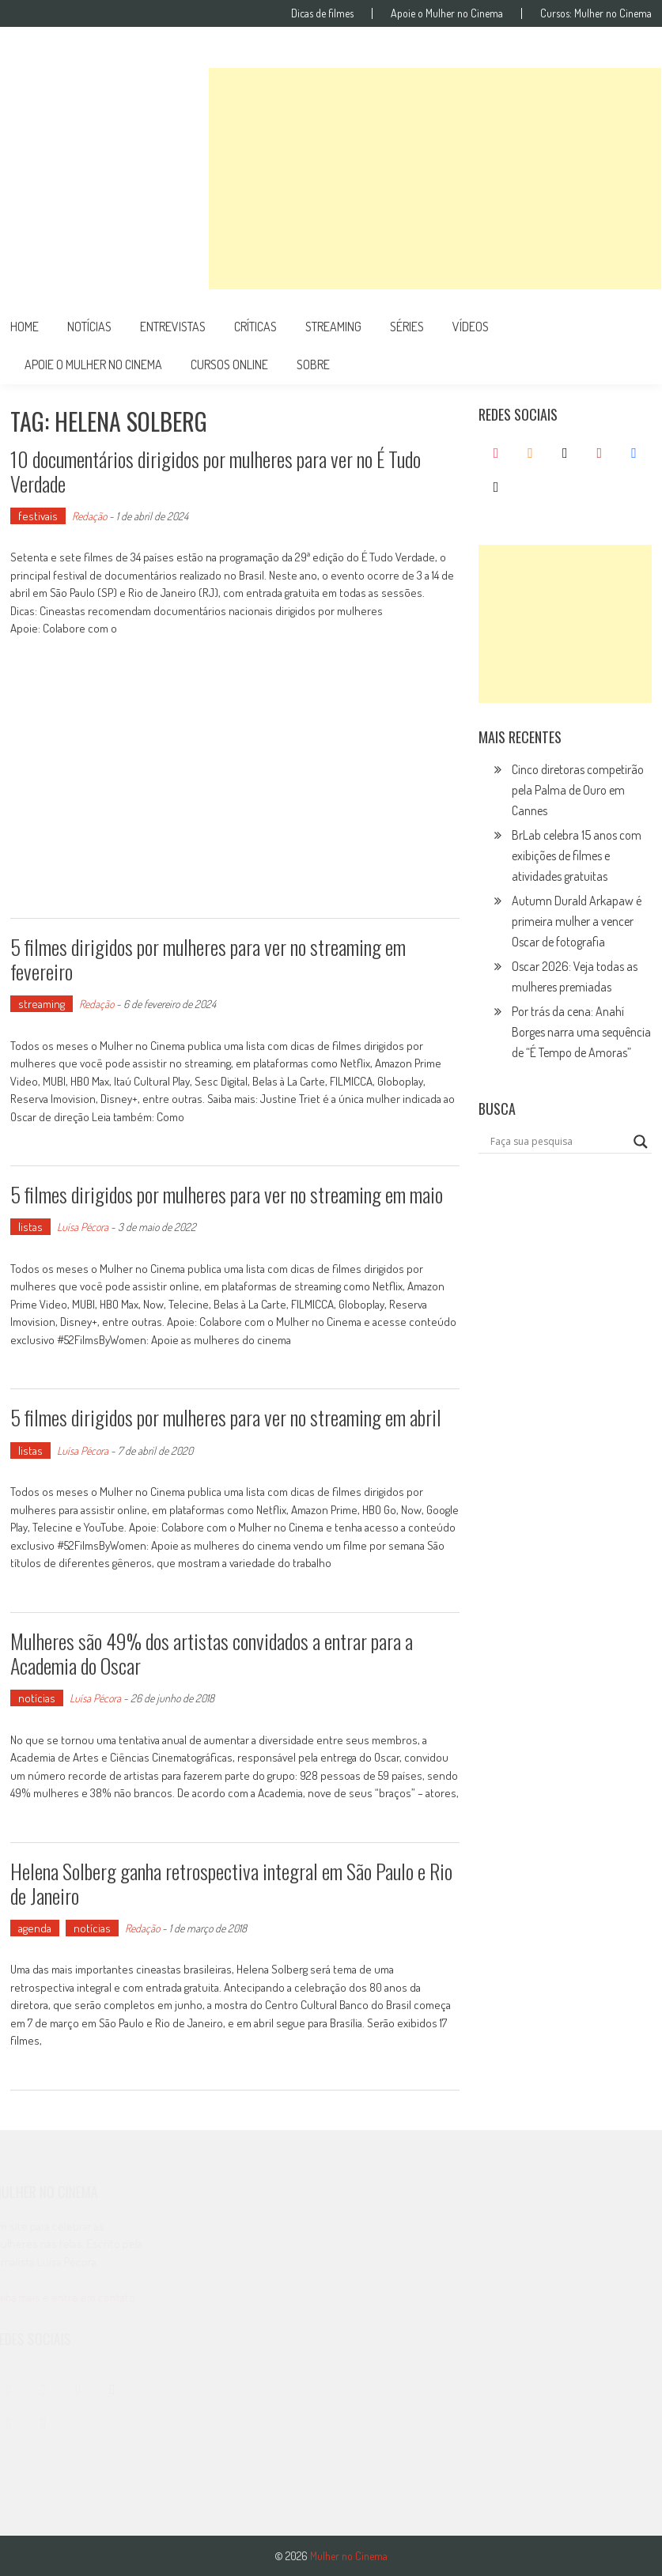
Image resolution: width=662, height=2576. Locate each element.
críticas (255, 326)
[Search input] (558, 1142)
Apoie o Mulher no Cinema (447, 13)
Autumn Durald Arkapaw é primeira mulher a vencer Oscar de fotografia (576, 921)
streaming (333, 326)
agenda (34, 1928)
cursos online (229, 364)
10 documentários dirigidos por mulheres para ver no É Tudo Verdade (215, 471)
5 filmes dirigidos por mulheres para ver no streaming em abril (225, 1417)
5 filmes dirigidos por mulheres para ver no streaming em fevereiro (208, 959)
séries (407, 326)
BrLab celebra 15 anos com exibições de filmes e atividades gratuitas (576, 855)
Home (24, 326)
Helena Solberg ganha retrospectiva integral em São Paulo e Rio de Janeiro (231, 1883)
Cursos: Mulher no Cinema (596, 13)
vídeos (470, 326)
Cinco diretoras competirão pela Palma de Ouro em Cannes (578, 789)
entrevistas (173, 326)
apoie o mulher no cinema (93, 364)
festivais (38, 515)
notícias (89, 326)
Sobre (313, 364)
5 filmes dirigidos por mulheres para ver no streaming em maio (226, 1194)
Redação (89, 516)
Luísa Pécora (82, 1226)
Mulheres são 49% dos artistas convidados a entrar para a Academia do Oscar (211, 1653)
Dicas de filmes (322, 13)
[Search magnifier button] (641, 1142)
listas (30, 1226)
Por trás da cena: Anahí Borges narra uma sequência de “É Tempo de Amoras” (581, 1031)
